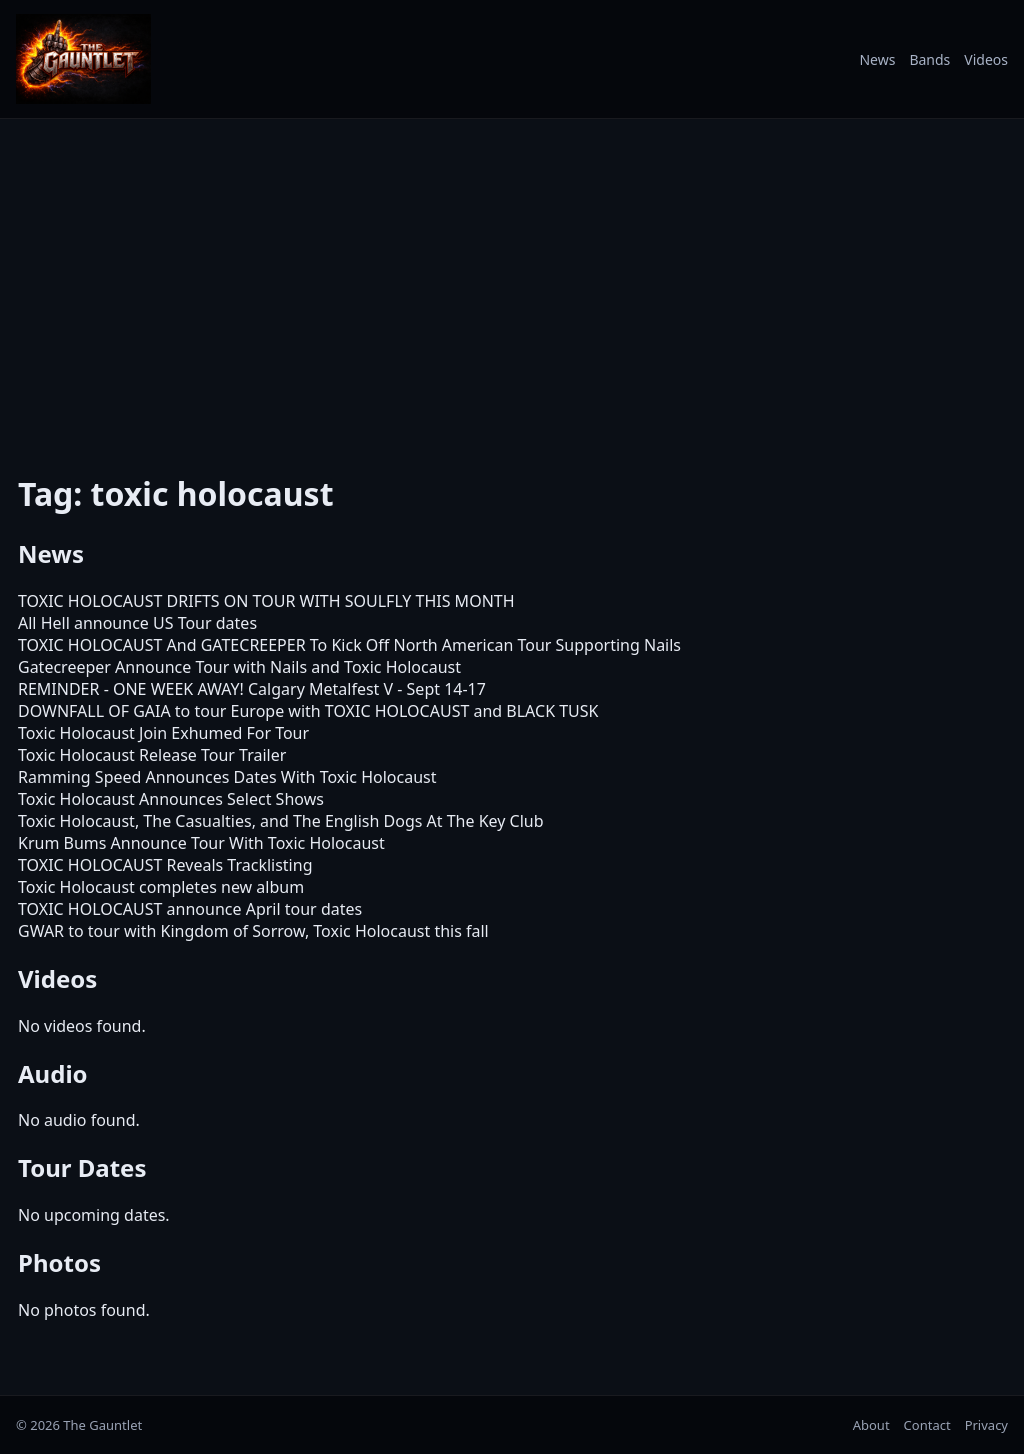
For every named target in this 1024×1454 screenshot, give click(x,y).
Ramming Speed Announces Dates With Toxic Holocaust (227, 777)
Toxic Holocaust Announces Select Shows (171, 799)
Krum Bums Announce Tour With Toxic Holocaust (201, 843)
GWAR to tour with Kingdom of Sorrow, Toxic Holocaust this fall (253, 931)
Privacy (986, 1425)
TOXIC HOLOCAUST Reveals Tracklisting (165, 865)
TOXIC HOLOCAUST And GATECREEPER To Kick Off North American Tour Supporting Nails (349, 645)
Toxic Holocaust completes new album (161, 887)
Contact (927, 1425)
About (871, 1425)
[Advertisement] (512, 283)
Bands (929, 59)
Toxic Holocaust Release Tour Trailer (152, 755)
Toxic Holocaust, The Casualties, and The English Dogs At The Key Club (281, 821)
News (877, 59)
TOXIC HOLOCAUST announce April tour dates (190, 909)
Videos (986, 59)
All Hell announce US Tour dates (137, 623)
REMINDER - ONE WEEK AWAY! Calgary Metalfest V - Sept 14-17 (252, 689)
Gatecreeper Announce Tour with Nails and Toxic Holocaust (239, 667)
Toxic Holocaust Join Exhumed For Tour (163, 733)
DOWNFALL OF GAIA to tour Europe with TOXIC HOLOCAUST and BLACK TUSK (308, 711)
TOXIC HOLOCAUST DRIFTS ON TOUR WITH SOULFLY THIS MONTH (266, 601)
